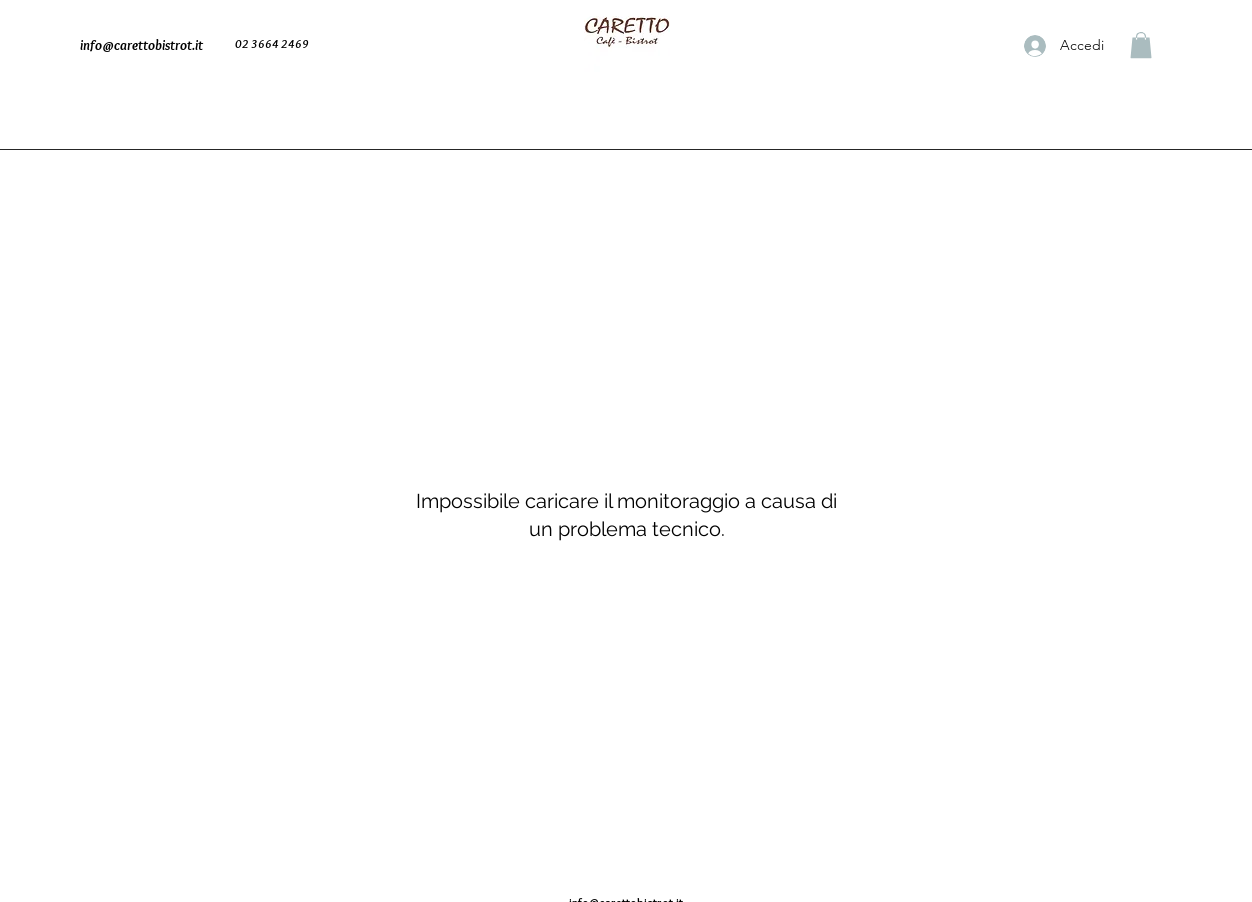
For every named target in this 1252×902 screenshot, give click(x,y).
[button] (1141, 45)
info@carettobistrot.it (141, 45)
